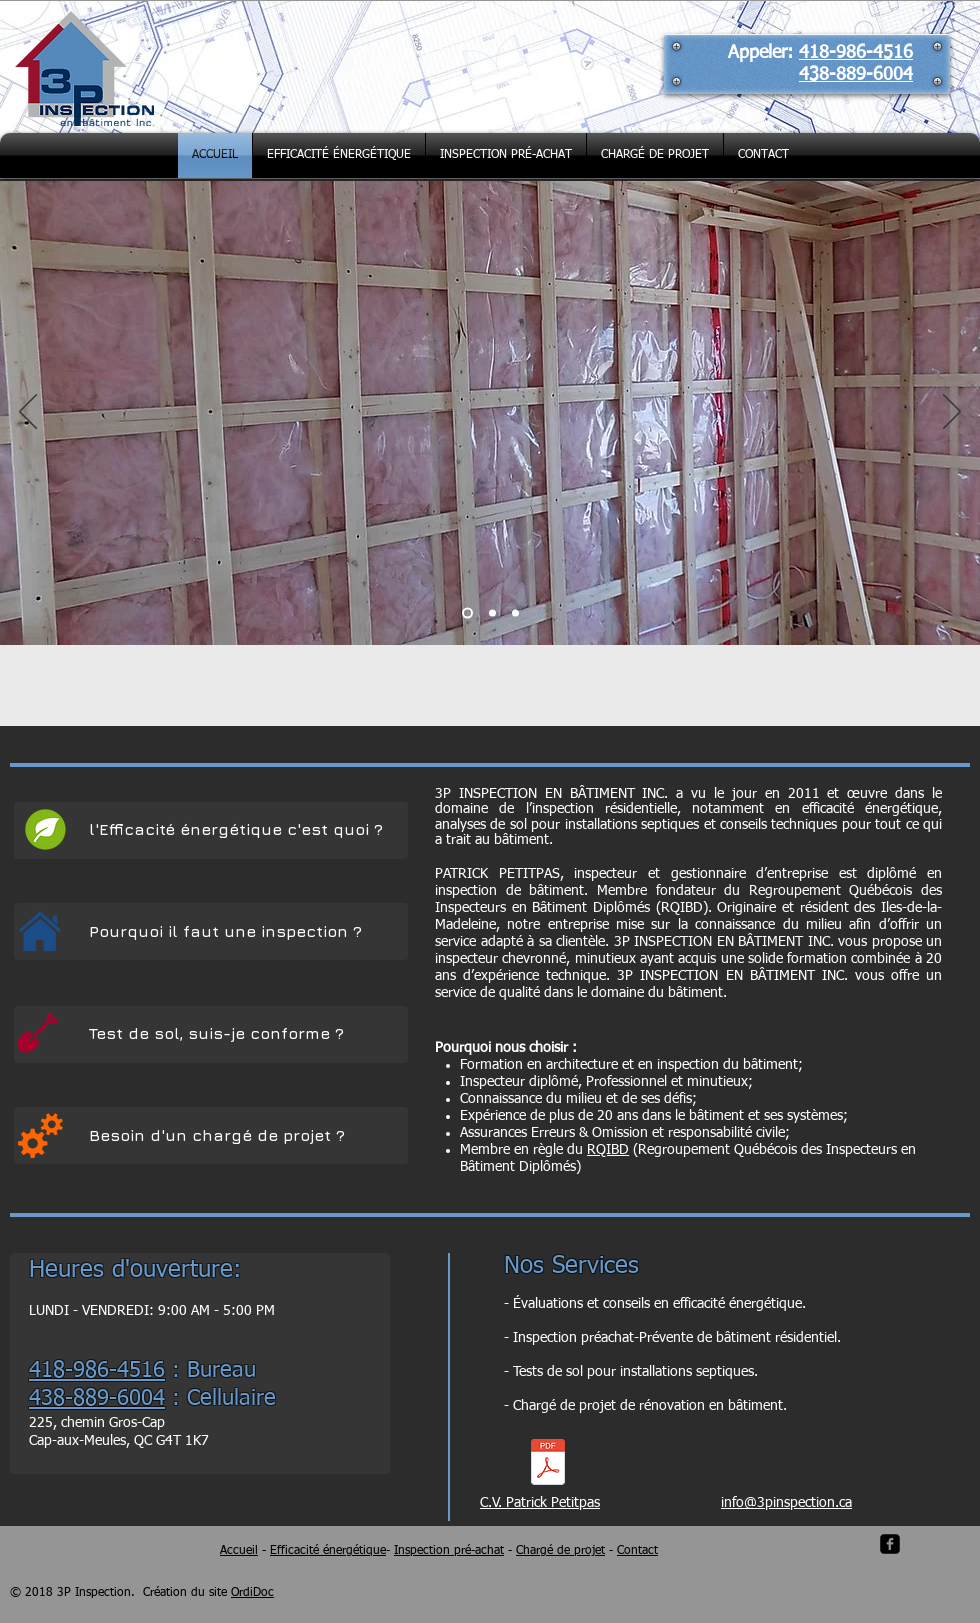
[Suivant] (952, 413)
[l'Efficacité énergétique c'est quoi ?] (237, 829)
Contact (637, 1551)
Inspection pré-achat (449, 1551)
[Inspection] (492, 613)
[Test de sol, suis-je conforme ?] (221, 1033)
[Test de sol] (515, 613)
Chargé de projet (560, 1551)
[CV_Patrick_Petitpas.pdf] (548, 1464)
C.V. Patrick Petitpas (540, 1503)
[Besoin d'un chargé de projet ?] (233, 1135)
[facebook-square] (890, 1544)
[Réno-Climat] (467, 613)
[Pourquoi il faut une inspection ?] (227, 931)
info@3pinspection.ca (786, 1503)
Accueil (239, 1551)
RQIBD (608, 1150)
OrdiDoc (252, 1593)
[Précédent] (28, 413)
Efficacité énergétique (328, 1551)
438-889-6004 (856, 75)
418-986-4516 (856, 53)
